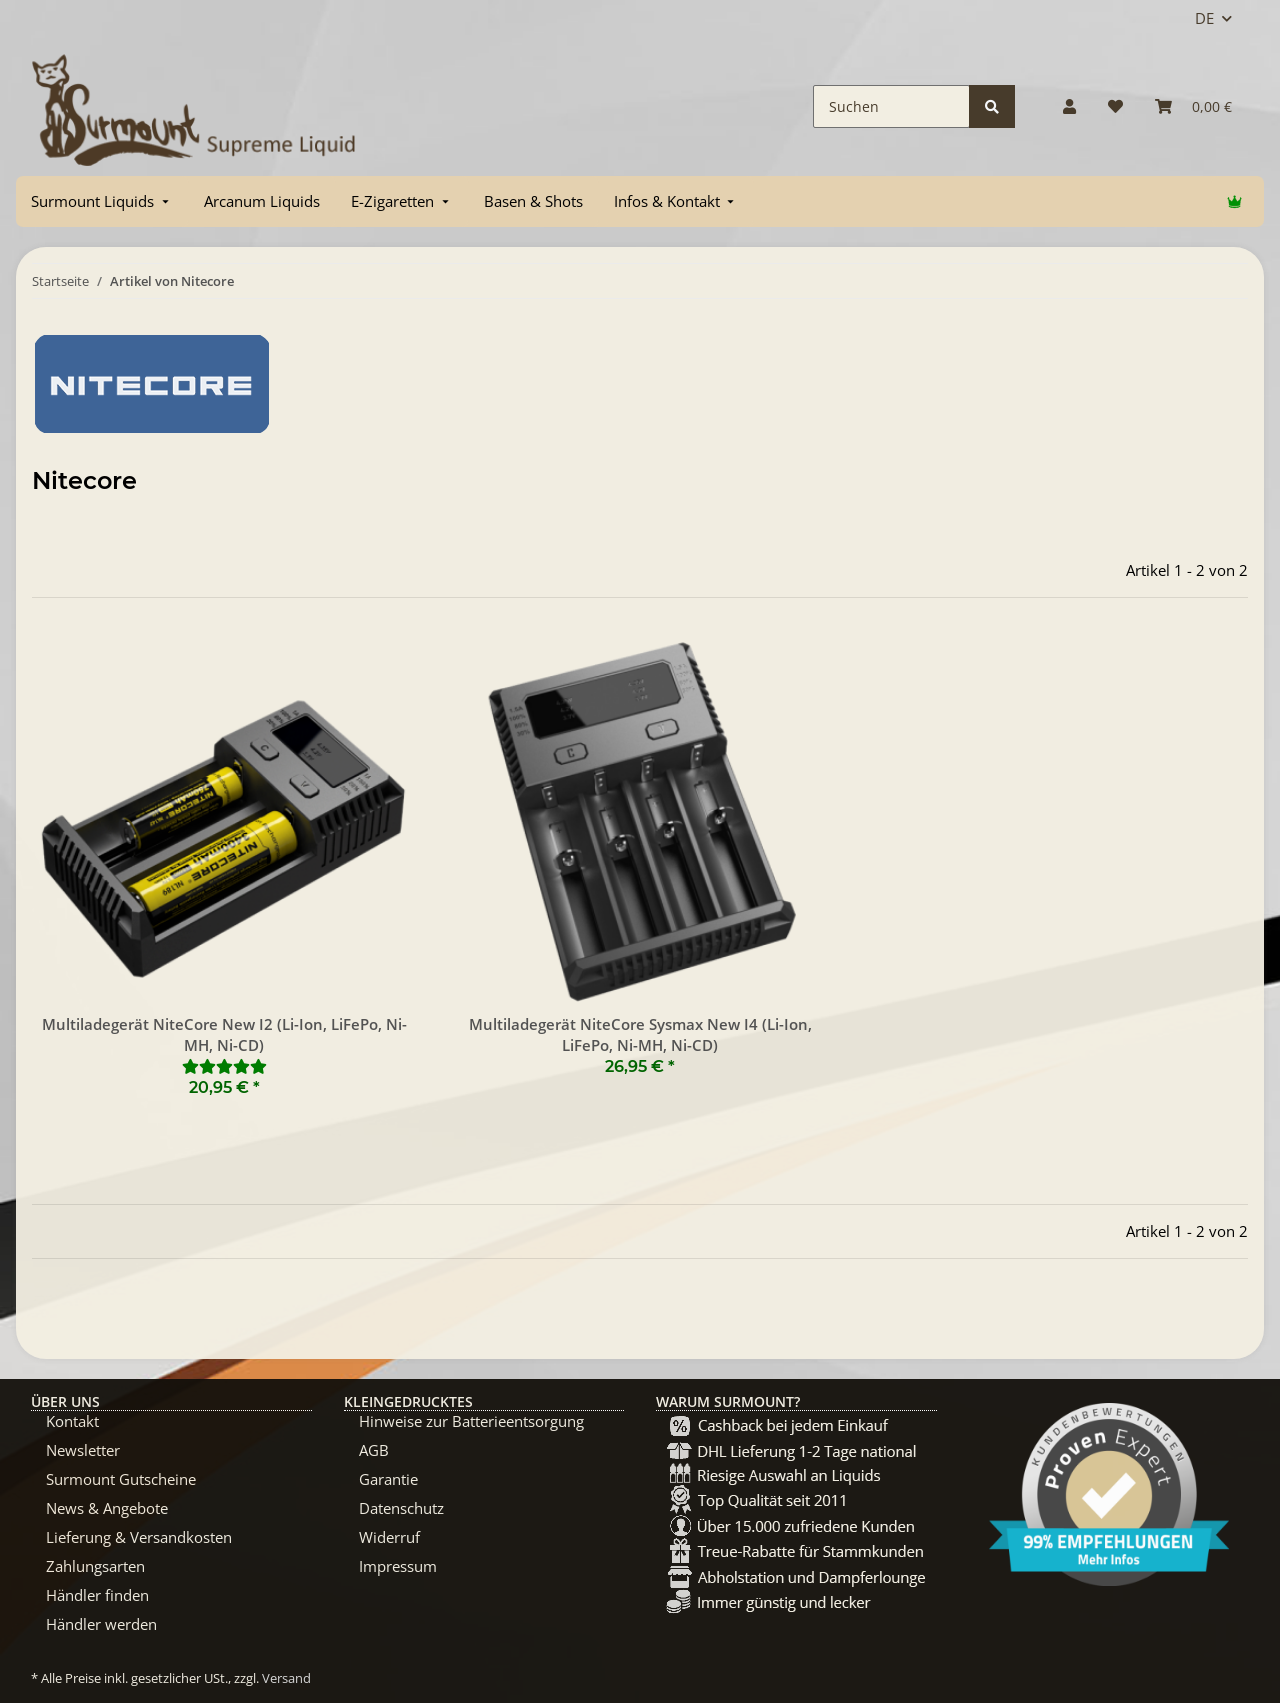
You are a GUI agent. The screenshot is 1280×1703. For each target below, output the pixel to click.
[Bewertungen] (224, 1066)
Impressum (398, 1566)
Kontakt (72, 1421)
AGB (374, 1450)
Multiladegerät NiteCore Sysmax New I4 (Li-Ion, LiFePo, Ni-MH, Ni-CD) (640, 1034)
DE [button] (1204, 18)
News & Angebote (107, 1508)
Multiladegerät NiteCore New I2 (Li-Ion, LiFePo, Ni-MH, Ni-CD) (224, 1034)
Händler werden (101, 1624)
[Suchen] (891, 106)
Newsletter (83, 1450)
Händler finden (97, 1595)
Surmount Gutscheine (121, 1479)
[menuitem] (102, 201)
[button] (1069, 106)
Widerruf (389, 1537)
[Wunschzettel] (1115, 106)
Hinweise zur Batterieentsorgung (471, 1421)
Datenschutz (401, 1508)
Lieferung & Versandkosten (139, 1537)
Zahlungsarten (95, 1566)
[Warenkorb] (1193, 106)
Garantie (388, 1479)
